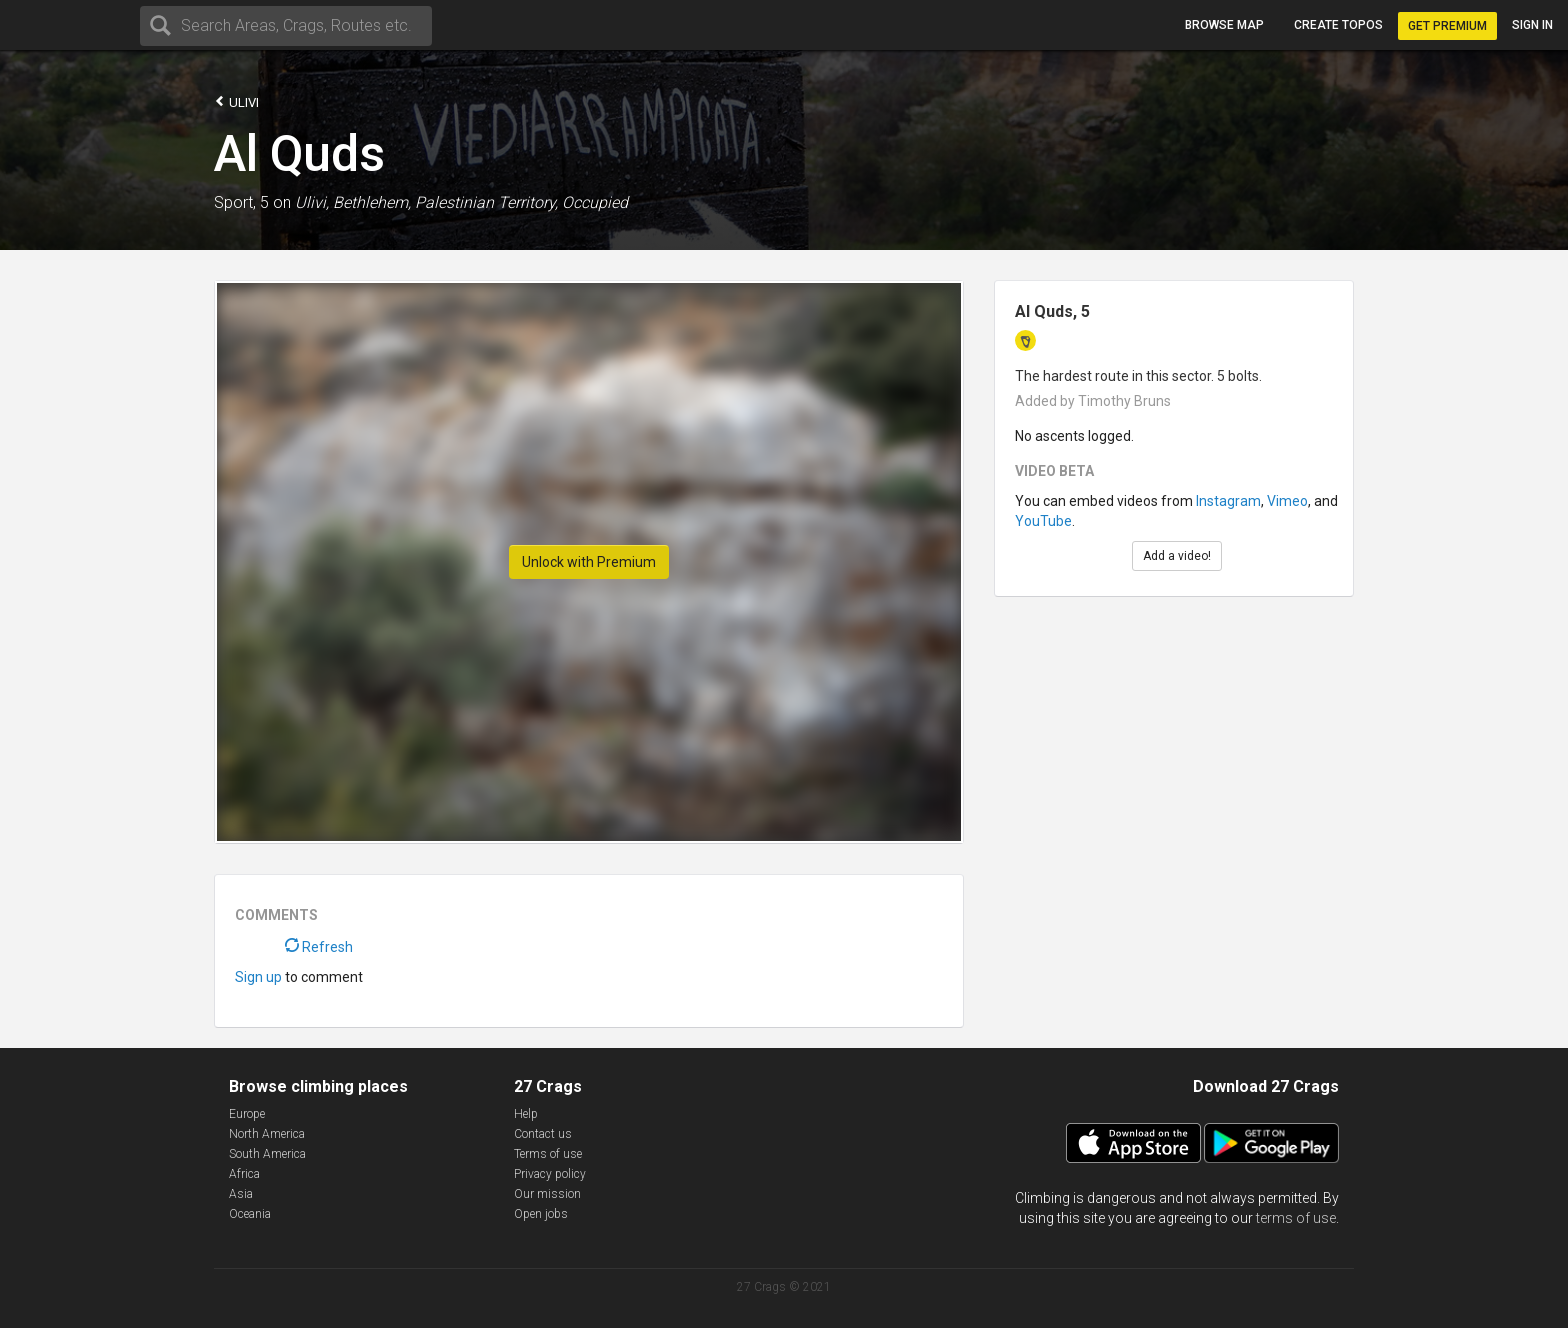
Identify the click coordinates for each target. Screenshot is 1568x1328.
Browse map (1224, 25)
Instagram (1228, 501)
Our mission (547, 1194)
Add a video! (1177, 556)
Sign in (1532, 25)
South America (267, 1154)
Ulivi (236, 101)
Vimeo (1287, 501)
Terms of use (548, 1154)
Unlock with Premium (589, 562)
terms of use (1296, 1218)
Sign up (258, 977)
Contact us (543, 1134)
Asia (241, 1194)
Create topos (1338, 25)
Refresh (319, 947)
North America (267, 1134)
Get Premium (1447, 26)
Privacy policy (550, 1174)
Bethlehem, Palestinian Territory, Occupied (480, 202)
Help (526, 1114)
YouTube (1043, 521)
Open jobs (541, 1214)
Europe (247, 1114)
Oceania (250, 1214)
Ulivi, (312, 202)
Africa (244, 1174)
